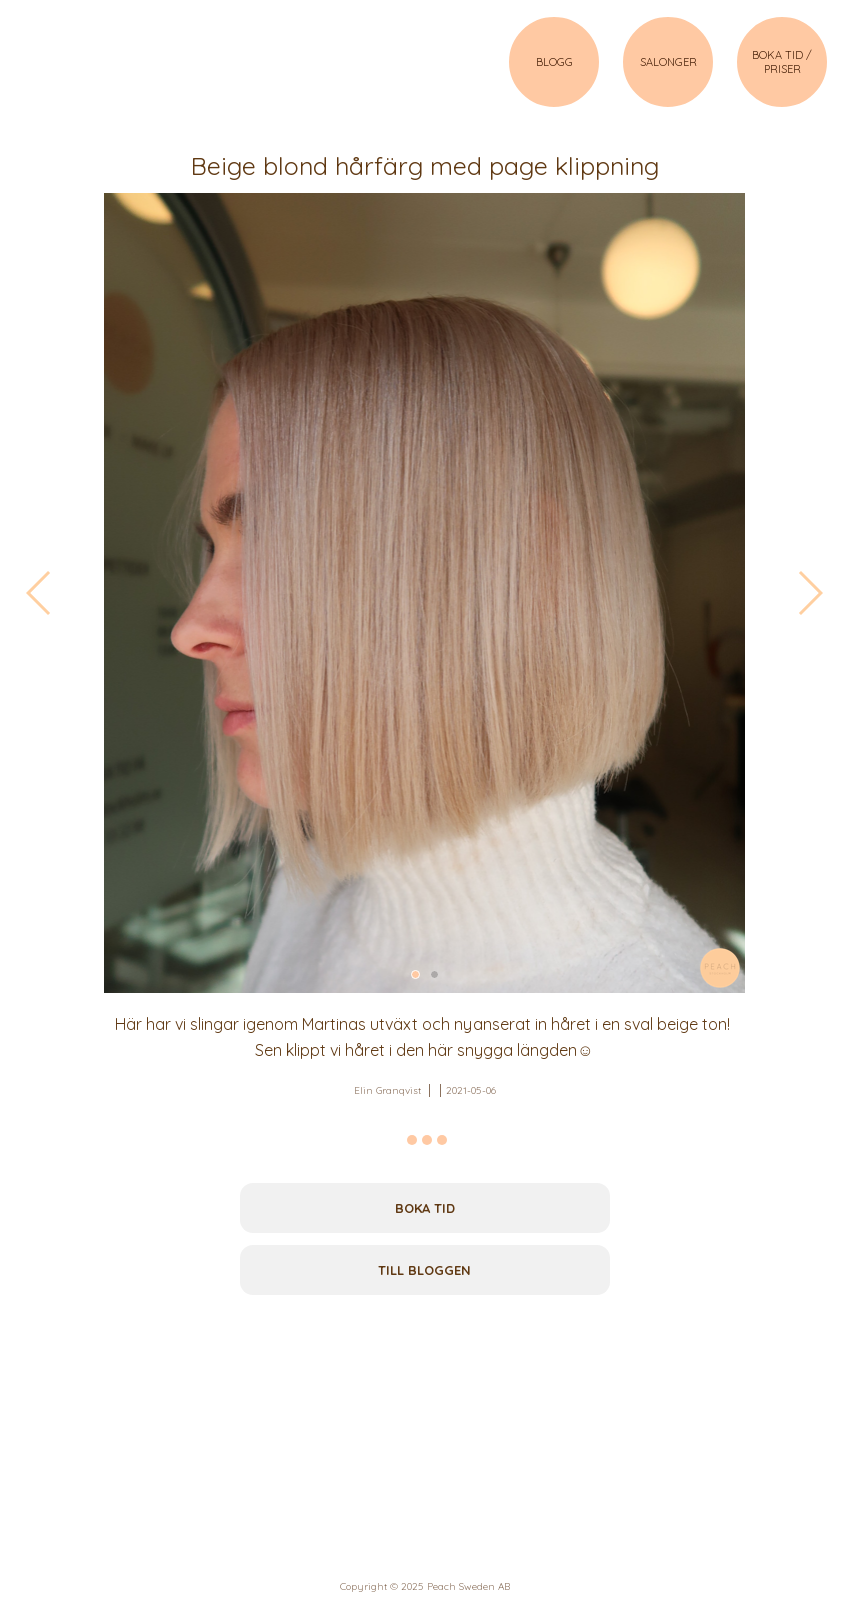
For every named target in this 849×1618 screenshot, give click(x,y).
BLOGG (554, 62)
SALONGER (668, 62)
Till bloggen (424, 1270)
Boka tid (425, 1208)
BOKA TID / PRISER (782, 62)
